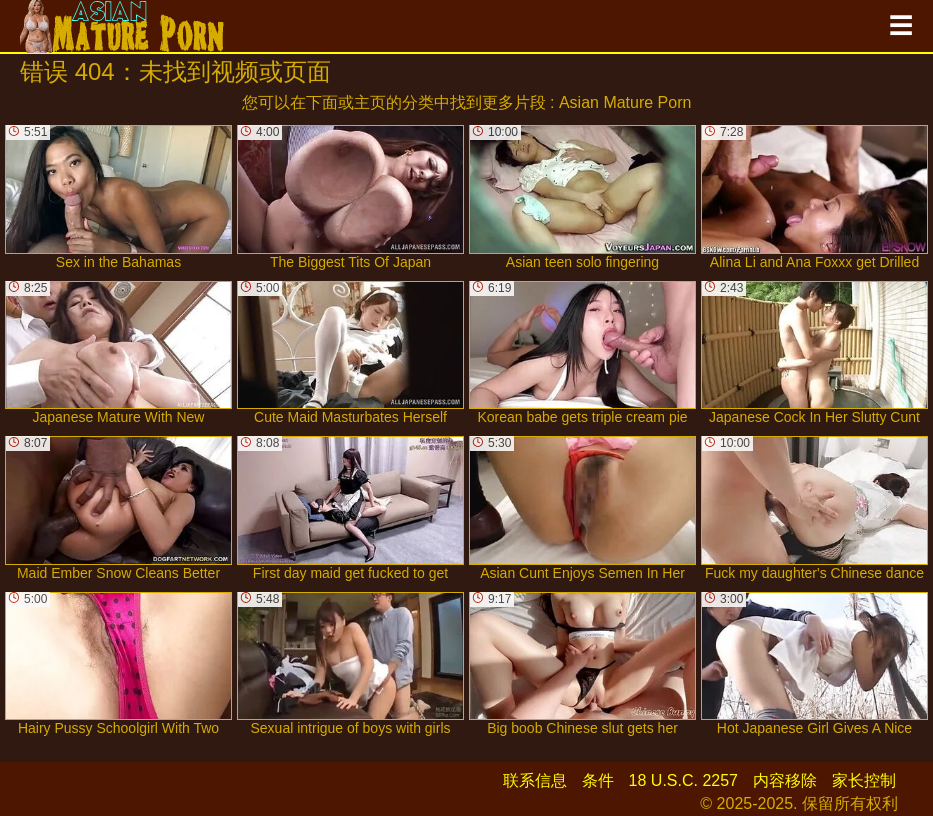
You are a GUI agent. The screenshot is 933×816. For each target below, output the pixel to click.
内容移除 (785, 780)
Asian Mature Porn (625, 102)
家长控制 (864, 780)
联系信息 (535, 780)
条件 (598, 780)
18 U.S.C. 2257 (683, 780)
